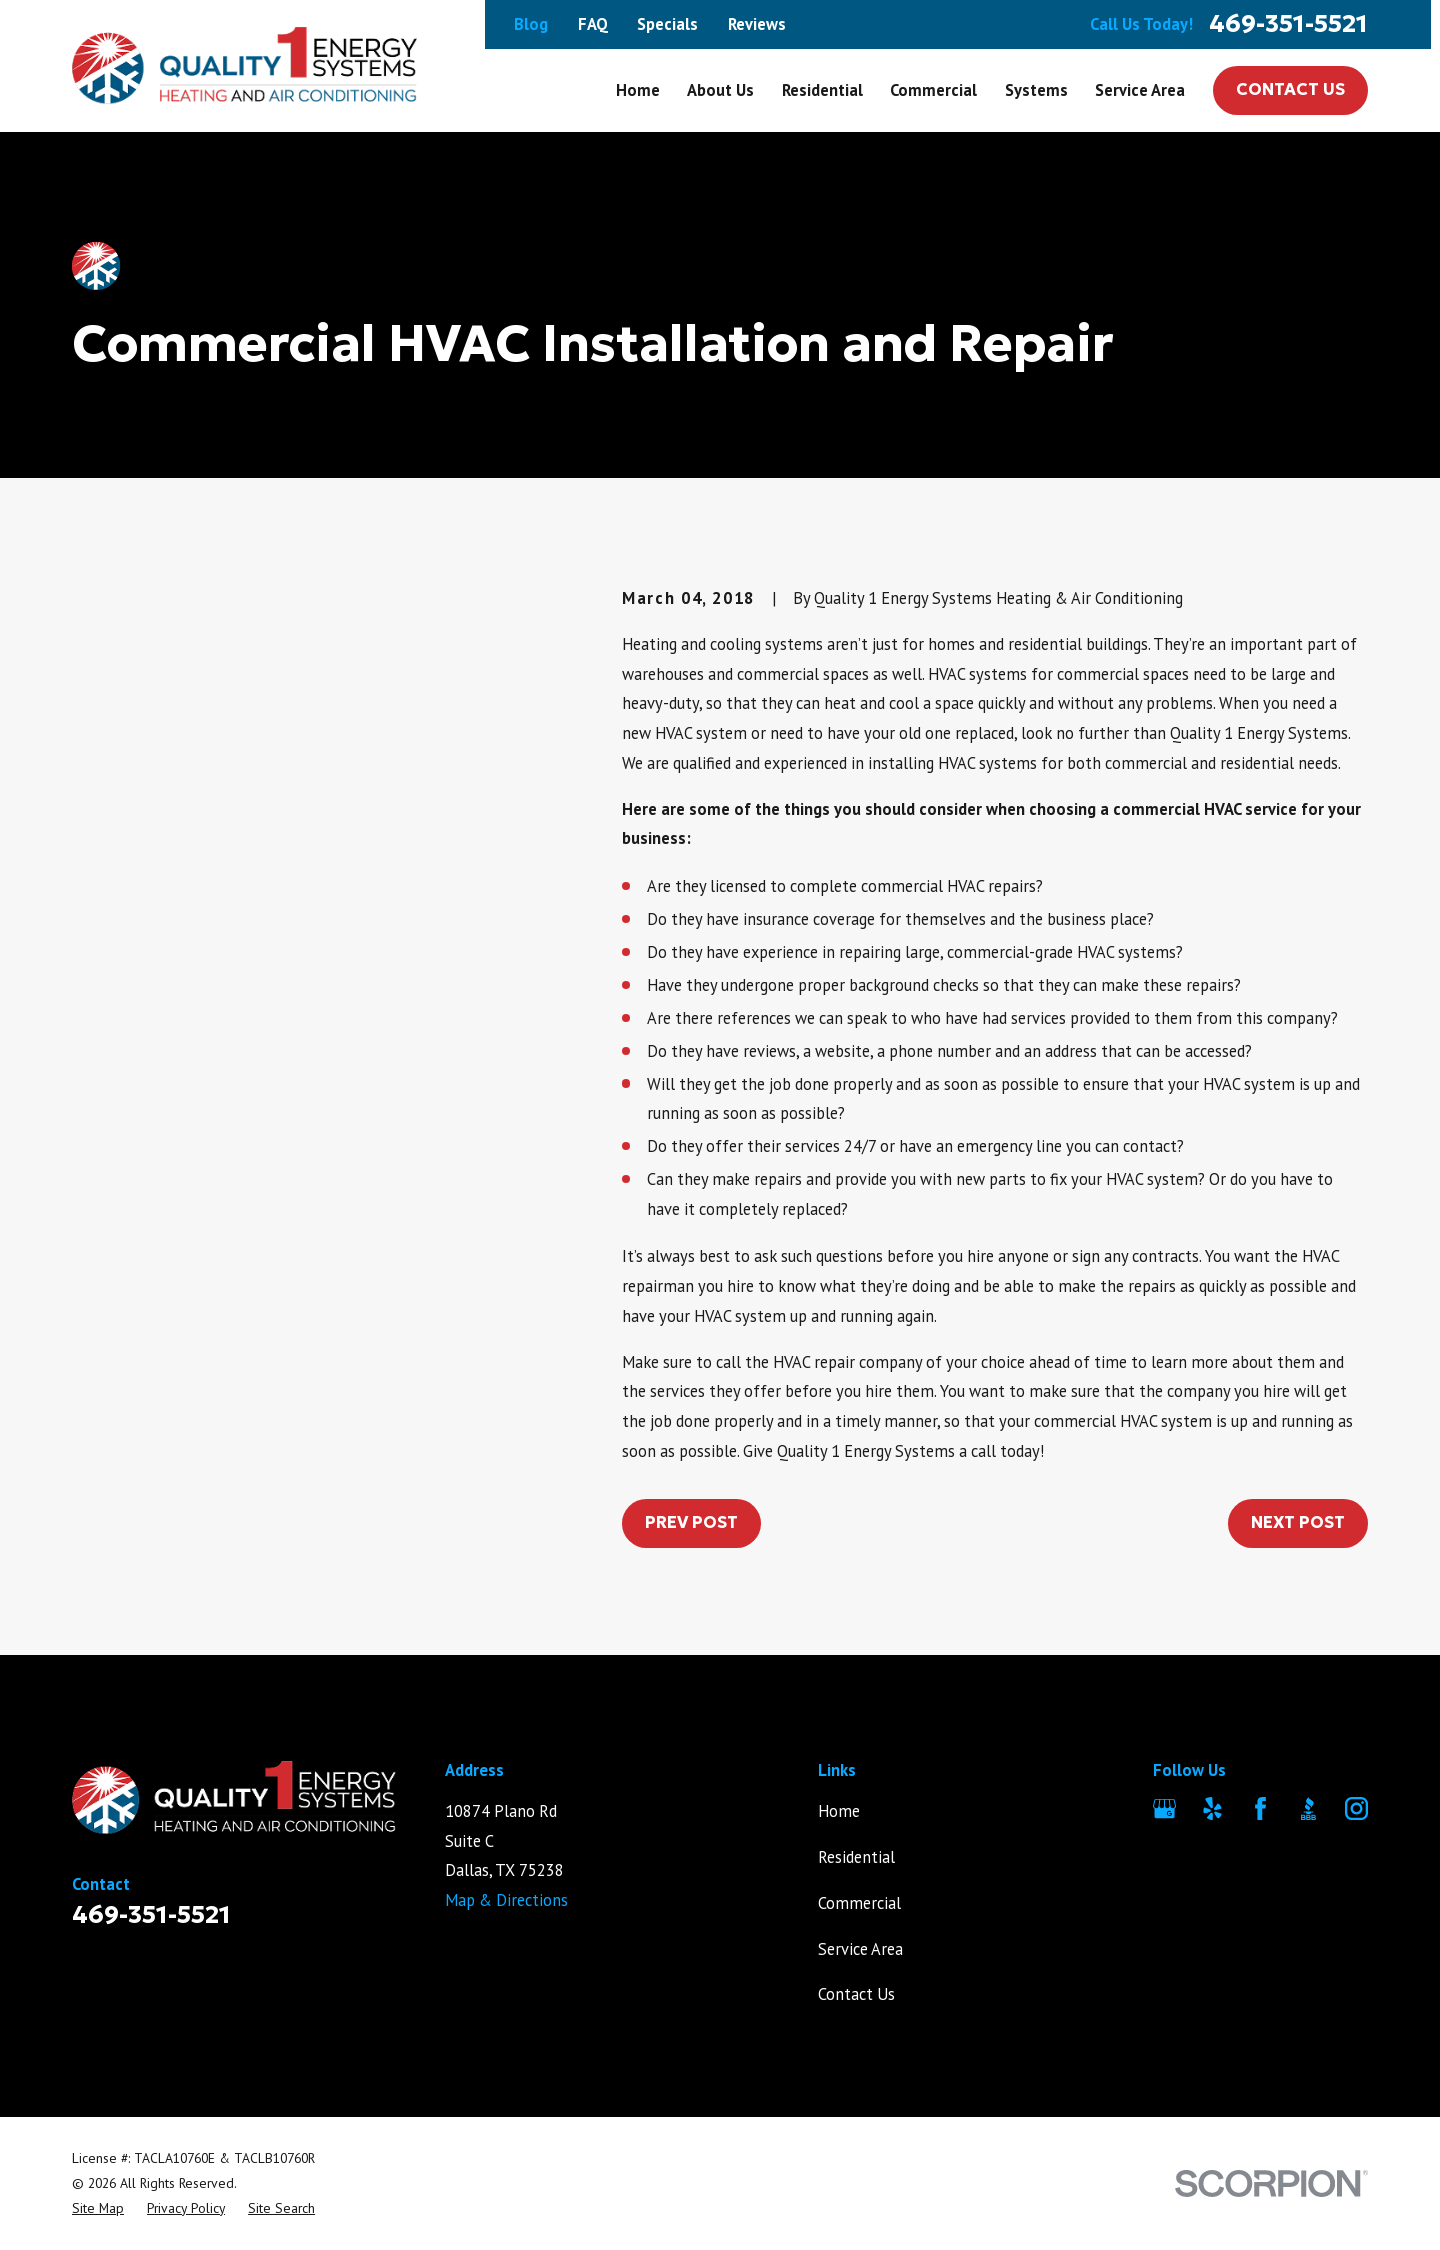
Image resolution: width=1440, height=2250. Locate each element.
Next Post (1298, 1522)
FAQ (593, 24)
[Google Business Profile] (1164, 1808)
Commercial (859, 1903)
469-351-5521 (1288, 24)
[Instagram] (1356, 1808)
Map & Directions (506, 1900)
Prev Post (691, 1522)
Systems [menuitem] (1036, 90)
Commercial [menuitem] (933, 90)
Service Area (860, 1949)
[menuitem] (98, 2208)
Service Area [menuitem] (1140, 90)
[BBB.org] (1308, 1808)
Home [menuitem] (638, 90)
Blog (531, 24)
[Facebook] (1260, 1808)
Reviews (757, 24)
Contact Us (1290, 89)
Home (839, 1811)
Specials (667, 24)
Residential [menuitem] (822, 90)
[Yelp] (1212, 1808)
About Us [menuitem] (720, 90)
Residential (856, 1857)
